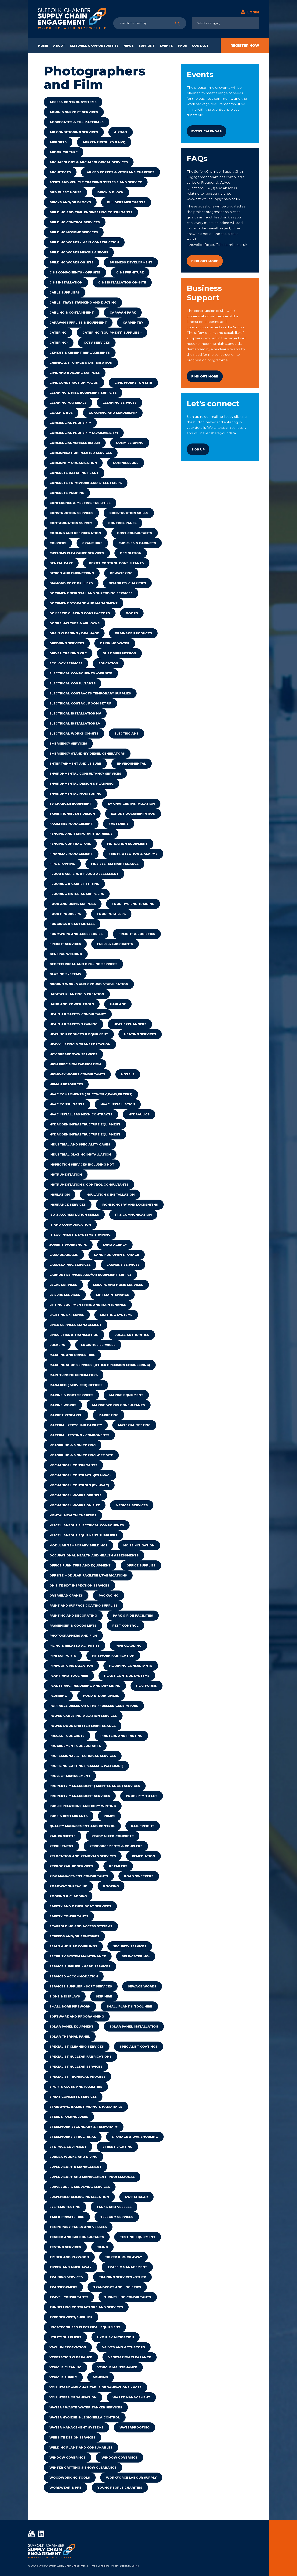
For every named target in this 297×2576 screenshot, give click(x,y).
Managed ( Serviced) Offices (75, 1385)
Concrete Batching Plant (74, 473)
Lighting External (66, 1315)
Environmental (131, 763)
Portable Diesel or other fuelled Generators (93, 1706)
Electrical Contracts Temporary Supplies (90, 693)
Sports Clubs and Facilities (75, 2086)
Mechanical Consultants (73, 1465)
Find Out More (204, 261)
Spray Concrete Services (73, 2096)
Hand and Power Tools (71, 1004)
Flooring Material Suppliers (76, 894)
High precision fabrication (75, 1064)
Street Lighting (117, 2147)
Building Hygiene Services (73, 232)
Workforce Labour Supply (131, 2477)
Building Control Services (74, 222)
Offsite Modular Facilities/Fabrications (88, 1575)
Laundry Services (123, 1265)
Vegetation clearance (70, 2357)
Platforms (146, 1686)
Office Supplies (141, 1565)
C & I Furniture (130, 272)
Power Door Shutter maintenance (82, 1726)
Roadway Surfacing (68, 1886)
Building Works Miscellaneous (78, 252)
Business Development (130, 262)
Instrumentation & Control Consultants (88, 1184)
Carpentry (133, 322)
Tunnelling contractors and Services (86, 2307)
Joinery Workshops (68, 1244)
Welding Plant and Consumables (81, 2447)
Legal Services (63, 1285)
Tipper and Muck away (70, 2267)
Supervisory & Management (75, 2167)
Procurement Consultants (75, 1746)
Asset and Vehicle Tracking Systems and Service (95, 182)
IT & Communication (133, 1214)
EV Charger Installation (131, 803)
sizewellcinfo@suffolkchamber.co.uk (217, 245)
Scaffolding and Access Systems (80, 1926)
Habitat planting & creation (76, 994)
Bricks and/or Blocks (70, 202)
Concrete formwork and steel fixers (85, 483)
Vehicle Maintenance (117, 2367)
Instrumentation (65, 1174)
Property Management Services (79, 1796)
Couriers (57, 543)
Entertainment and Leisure (75, 763)
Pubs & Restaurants (68, 1816)
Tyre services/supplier (71, 2317)
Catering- (58, 342)
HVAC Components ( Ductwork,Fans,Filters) (90, 1094)
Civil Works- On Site (133, 382)
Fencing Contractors (70, 844)
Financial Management (71, 854)
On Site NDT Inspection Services (79, 1585)
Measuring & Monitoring (72, 1445)
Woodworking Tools (69, 2477)
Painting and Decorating (73, 1615)
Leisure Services (64, 1295)
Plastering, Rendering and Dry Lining (84, 1686)
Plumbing (58, 1696)
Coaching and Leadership (113, 413)
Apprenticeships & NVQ (104, 142)
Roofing (111, 1886)
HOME (43, 45)
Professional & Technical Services (82, 1756)
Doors (132, 613)
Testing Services (65, 2247)
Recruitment (61, 1846)
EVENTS (166, 45)
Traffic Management (127, 2267)
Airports (58, 142)
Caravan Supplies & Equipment (78, 322)
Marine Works (62, 1405)
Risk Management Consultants (78, 1876)
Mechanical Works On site (74, 1505)
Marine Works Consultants (118, 1405)
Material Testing (134, 1425)
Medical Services (132, 1505)
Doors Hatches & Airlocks (74, 623)
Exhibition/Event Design (72, 813)
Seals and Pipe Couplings (73, 1946)
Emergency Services (68, 743)
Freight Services (65, 944)
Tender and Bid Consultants (76, 2237)
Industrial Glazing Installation (80, 1154)
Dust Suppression (119, 653)
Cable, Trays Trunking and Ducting (82, 302)
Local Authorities (131, 1335)
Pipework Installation (71, 1665)
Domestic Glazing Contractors (79, 613)
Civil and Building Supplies (74, 372)
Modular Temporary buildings (78, 1545)
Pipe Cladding (128, 1645)
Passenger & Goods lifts (72, 1625)
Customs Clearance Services (76, 553)
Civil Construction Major (73, 382)
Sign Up (198, 449)
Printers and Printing (121, 1736)
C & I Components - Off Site (74, 272)
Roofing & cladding (68, 1896)
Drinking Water (115, 643)
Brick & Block (110, 192)
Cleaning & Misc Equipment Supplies (83, 393)
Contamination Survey (70, 523)
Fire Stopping (62, 864)
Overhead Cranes (66, 1595)
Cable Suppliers (64, 292)
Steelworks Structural (72, 2137)
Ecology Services (66, 663)
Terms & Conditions (98, 2565)
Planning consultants (130, 1665)
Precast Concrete (66, 1736)
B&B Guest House (65, 192)
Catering (57, 332)
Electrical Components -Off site (80, 673)
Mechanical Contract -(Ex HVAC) (80, 1475)
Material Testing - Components (79, 1435)
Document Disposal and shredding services (91, 593)
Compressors (125, 463)
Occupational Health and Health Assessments (94, 1555)
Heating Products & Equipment (78, 1034)
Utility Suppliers (65, 2337)
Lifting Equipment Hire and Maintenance (87, 1305)
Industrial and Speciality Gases (79, 1144)
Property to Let (141, 1796)
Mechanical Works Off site (75, 1495)
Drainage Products (133, 633)
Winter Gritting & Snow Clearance (82, 2467)
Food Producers (65, 914)
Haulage (118, 1004)
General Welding (65, 954)
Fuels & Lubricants (115, 944)
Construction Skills (128, 513)
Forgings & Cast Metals (72, 924)
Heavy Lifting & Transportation (79, 1044)
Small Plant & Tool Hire (129, 2006)
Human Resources (66, 1084)
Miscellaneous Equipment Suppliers (83, 1535)
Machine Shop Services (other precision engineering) (99, 1365)
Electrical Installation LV (74, 723)
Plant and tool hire (68, 1675)
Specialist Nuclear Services (75, 2066)
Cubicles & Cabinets (137, 543)
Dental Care (61, 563)
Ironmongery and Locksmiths (130, 1204)
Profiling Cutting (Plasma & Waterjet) (86, 1766)
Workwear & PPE (65, 2487)
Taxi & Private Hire (66, 2217)
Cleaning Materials (68, 403)
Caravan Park (123, 312)
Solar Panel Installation (133, 2026)
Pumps (109, 1816)
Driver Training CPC (68, 653)
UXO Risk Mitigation (115, 2337)
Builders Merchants (126, 202)
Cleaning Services (119, 403)
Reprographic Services (71, 1866)
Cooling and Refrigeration (75, 533)
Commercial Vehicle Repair (74, 443)
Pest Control (125, 1625)
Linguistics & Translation (73, 1335)
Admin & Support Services (73, 112)
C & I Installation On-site (122, 282)
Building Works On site (71, 262)
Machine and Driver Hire (72, 1355)
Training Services (66, 2277)
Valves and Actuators (123, 2347)
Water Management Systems (76, 2427)
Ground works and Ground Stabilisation (88, 984)
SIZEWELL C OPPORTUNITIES (94, 45)
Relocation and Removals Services (82, 1856)
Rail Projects (62, 1836)
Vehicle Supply (63, 2377)
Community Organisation (73, 463)
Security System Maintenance (77, 1956)
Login (250, 12)
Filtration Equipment (127, 844)
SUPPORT (147, 45)
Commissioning (130, 443)
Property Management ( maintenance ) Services (94, 1786)
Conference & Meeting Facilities (80, 503)
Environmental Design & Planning (81, 783)
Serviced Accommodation (73, 1976)
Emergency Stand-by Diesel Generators (87, 753)
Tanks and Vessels (114, 2207)
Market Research (66, 1415)
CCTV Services (97, 342)
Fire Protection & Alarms (133, 854)
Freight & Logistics (137, 934)
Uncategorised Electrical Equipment (84, 2327)
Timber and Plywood (69, 2257)
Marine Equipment (126, 1395)
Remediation (143, 1856)
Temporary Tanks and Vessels (78, 2227)
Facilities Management (71, 824)
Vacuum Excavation (67, 2347)
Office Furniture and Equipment (80, 1565)
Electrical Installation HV (75, 713)
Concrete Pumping (66, 493)
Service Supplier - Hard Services (79, 1966)
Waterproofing (135, 2427)
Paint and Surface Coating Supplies (83, 1605)
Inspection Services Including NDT (81, 1164)
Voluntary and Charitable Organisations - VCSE (95, 2387)
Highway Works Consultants (77, 1074)
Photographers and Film (73, 1635)
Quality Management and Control (82, 1826)
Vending (100, 2377)
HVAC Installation (117, 1104)
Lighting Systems (116, 1315)
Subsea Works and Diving (73, 2157)
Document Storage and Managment (83, 603)
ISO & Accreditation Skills (74, 1214)
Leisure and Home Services (118, 1285)
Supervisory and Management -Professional (92, 2177)
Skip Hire (104, 1996)
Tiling (102, 2247)
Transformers (63, 2287)
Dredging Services (66, 643)
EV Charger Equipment (70, 803)
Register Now (245, 45)
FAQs (182, 45)
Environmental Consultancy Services (85, 773)
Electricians (126, 733)
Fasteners (119, 824)
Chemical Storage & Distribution (80, 362)
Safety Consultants (68, 1916)
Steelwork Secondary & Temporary (83, 2127)
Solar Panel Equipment (71, 2026)
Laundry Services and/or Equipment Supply (90, 1275)
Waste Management (131, 2397)
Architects (60, 172)
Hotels (127, 1074)
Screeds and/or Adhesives (74, 1936)
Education (108, 663)
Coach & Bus (61, 413)
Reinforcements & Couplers (115, 1846)
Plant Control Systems (126, 1675)
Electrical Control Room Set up (80, 703)
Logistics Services (98, 1345)
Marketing (108, 1415)
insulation (59, 1194)
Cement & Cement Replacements (79, 352)
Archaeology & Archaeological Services (88, 162)
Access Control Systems (73, 102)
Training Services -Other (122, 2277)
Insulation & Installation (110, 1194)
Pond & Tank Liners (101, 1696)
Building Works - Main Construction (84, 242)
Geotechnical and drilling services (83, 964)
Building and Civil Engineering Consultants (90, 212)
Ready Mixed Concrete (112, 1836)
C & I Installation (65, 282)
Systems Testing (65, 2207)
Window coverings (67, 2457)
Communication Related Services (80, 453)
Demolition (130, 553)
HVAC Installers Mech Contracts (81, 1114)
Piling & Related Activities (74, 1645)
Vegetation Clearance (129, 2357)
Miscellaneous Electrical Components (86, 1525)
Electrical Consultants (72, 683)
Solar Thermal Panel (69, 2036)
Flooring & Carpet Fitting (74, 884)
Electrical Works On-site (73, 733)
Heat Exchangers (129, 1024)
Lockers (57, 1345)
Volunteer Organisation (73, 2397)
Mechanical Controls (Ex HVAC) (79, 1485)
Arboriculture (63, 152)
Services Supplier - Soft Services (80, 1986)
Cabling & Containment (71, 312)
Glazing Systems (65, 974)
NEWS (128, 45)
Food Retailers (111, 914)
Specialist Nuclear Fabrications (80, 2056)
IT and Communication (70, 1224)
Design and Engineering (71, 573)
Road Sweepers (138, 1876)
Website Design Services (72, 2437)
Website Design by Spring (125, 2565)
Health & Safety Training (73, 1024)
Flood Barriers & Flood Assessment (84, 874)
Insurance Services (67, 1204)
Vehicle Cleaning (65, 2367)
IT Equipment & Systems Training (80, 1234)
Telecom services (116, 2217)
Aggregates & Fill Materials (76, 122)
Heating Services (140, 1034)
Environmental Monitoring (75, 793)
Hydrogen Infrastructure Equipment (84, 1124)
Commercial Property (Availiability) (83, 433)
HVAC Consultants (66, 1104)
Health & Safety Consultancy (77, 1014)
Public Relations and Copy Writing (82, 1806)
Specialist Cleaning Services (76, 2046)
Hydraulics (139, 1114)
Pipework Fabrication (113, 1655)
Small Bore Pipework (69, 2006)
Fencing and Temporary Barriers (81, 834)
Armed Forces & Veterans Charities (120, 172)
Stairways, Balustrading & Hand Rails (85, 2106)
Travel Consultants (68, 2297)
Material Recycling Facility (75, 1425)
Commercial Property (70, 423)
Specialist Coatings (138, 2046)
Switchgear (136, 2197)
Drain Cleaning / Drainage (74, 633)
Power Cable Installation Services (83, 1716)
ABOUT (59, 45)
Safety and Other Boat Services (80, 1906)
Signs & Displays (64, 1996)
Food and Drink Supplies (72, 904)
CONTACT (200, 45)
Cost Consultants (134, 533)
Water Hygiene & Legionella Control (84, 2417)
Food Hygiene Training (133, 904)
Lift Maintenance (112, 1295)
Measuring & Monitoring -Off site (81, 1455)
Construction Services (71, 513)
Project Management (69, 1776)
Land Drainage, (63, 1255)
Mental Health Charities (72, 1515)
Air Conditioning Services (73, 132)
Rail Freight (142, 1826)
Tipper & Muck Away (123, 2257)
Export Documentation (133, 813)
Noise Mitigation (139, 1545)
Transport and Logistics (117, 2287)
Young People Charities (119, 2487)
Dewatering (121, 573)
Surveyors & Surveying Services (79, 2187)
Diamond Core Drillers (71, 583)
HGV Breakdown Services (73, 1054)
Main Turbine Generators (73, 1375)
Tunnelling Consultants (127, 2297)
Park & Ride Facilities (133, 1615)
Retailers (118, 1866)
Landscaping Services (70, 1265)
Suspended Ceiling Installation (79, 2197)
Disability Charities (127, 583)
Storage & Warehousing (135, 2137)
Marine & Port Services (71, 1395)
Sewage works (142, 1986)
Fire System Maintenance (115, 864)
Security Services (129, 1946)
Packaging (108, 1595)
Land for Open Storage (116, 1255)
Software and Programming (76, 2016)
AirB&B (120, 132)
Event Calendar (206, 131)
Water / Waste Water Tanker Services (85, 2407)
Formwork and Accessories (76, 934)
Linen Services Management (75, 1325)
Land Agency (115, 1244)
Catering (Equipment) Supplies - (112, 332)
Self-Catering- (136, 1956)
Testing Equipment (137, 2237)
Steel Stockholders (68, 2117)
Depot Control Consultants (116, 563)
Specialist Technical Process (77, 2076)
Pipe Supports (62, 1655)
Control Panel (122, 523)
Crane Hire (92, 543)
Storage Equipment (68, 2147)
